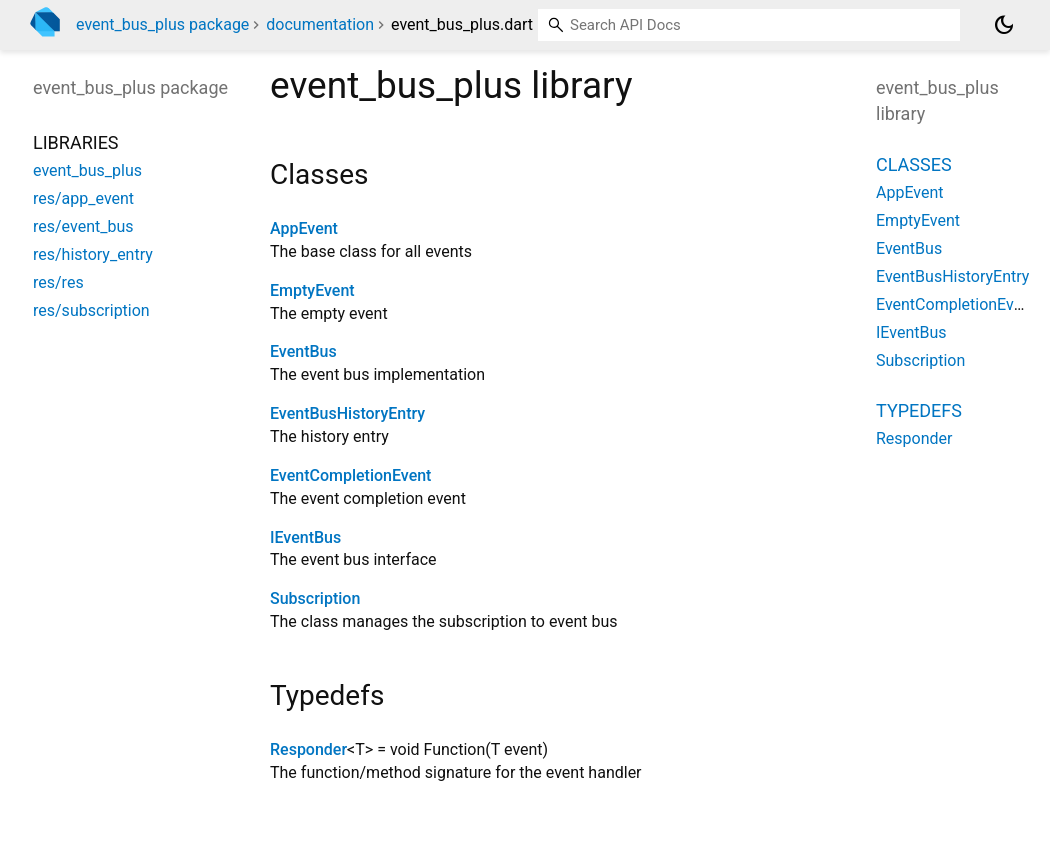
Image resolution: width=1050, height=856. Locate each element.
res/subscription (91, 310)
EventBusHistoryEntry (347, 413)
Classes (914, 164)
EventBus (303, 351)
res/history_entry (93, 254)
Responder (308, 749)
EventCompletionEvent (350, 475)
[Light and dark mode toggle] (1004, 25)
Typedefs (919, 410)
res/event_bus (83, 226)
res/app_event (83, 198)
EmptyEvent (312, 290)
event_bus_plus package (162, 24)
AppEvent (304, 228)
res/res (58, 282)
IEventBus (305, 537)
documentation (320, 24)
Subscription (315, 598)
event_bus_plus (87, 170)
